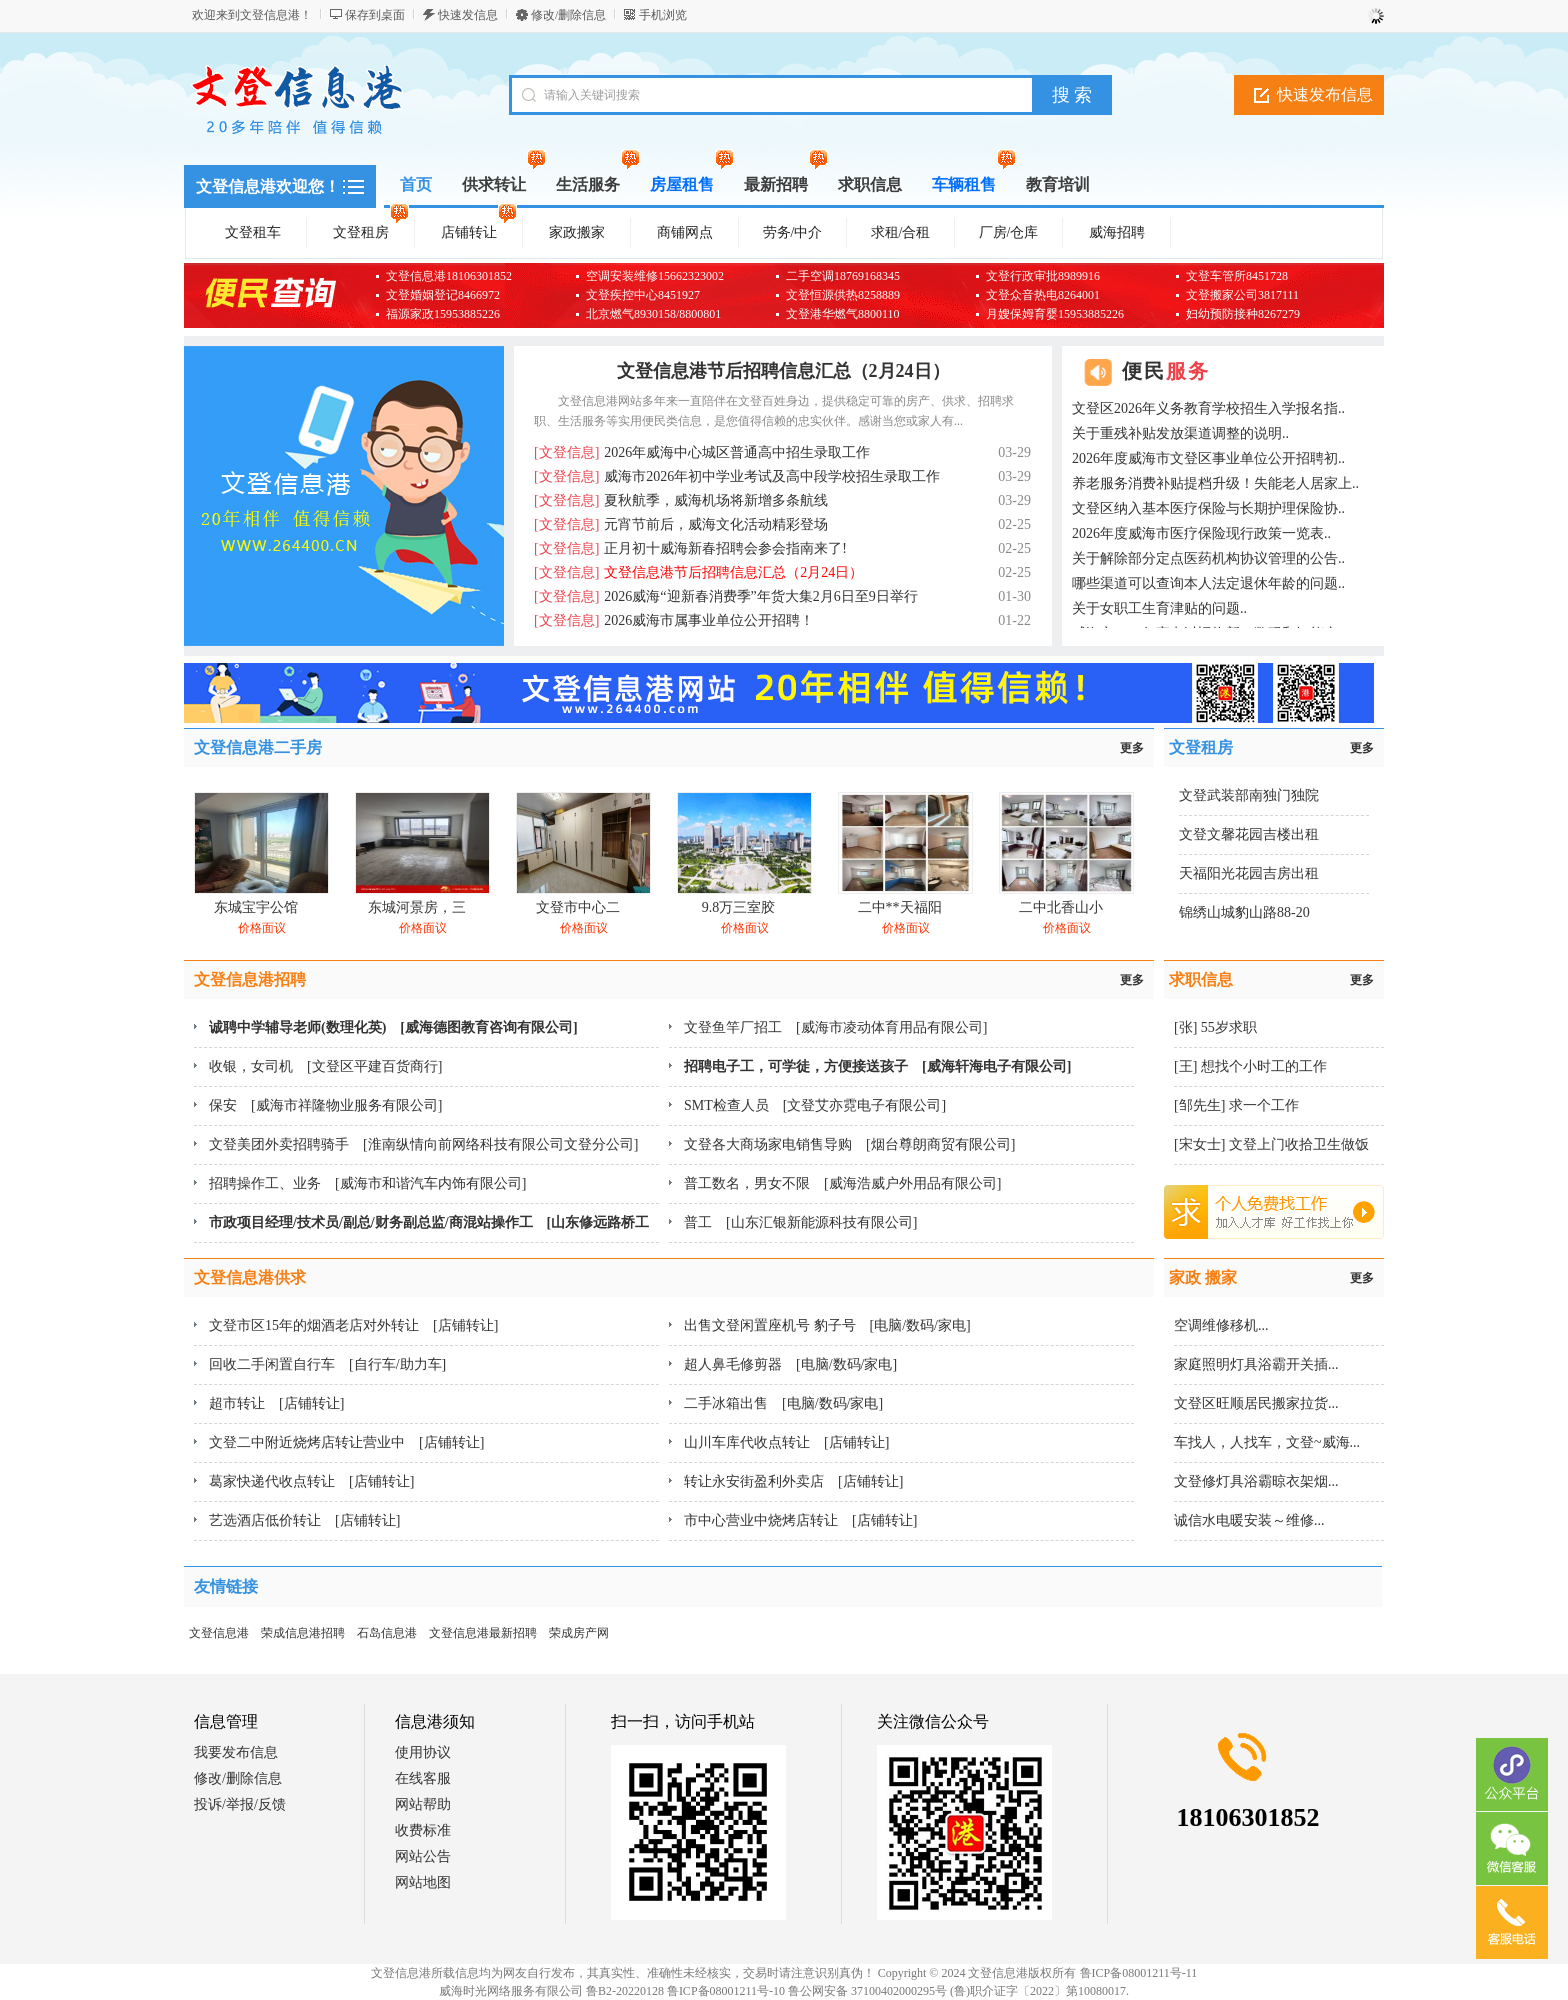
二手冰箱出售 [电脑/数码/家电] (783, 1403)
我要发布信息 (236, 1752)
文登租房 (371, 229)
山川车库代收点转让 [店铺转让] (786, 1442)
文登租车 (253, 232)
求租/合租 (901, 232)
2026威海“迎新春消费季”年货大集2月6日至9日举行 (726, 596)
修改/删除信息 (568, 15)
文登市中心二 (578, 907)
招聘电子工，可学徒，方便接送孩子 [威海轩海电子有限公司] (877, 1066)
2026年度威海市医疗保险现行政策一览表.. (1201, 533)
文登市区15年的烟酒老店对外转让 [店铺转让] (353, 1325)
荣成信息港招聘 (303, 1633)
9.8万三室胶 (739, 907)
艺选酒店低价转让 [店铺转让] (304, 1520)
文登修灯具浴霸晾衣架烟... (1256, 1481)
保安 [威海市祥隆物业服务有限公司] (325, 1105)
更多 (1132, 748)
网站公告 (423, 1856)
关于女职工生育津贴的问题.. (1159, 608)
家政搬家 (577, 232)
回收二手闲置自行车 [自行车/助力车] (327, 1364)
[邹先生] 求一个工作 (1236, 1105)
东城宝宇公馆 (256, 907)
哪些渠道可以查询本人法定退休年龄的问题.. (1208, 583)
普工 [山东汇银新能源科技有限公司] (800, 1222)
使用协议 (423, 1752)
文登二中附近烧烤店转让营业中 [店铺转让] (346, 1442)
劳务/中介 (793, 232)
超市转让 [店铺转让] (276, 1403)
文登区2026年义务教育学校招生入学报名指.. (1208, 408)
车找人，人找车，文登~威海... (1267, 1442)
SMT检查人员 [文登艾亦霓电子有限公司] (815, 1105)
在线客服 (423, 1778)
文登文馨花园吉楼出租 (1249, 834)
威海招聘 (1117, 232)
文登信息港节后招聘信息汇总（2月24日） (783, 371)
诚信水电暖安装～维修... (1249, 1520)
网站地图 (423, 1882)
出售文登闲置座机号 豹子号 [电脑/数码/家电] (827, 1325)
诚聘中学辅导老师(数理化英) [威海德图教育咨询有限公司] (393, 1027)
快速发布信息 (1325, 94)
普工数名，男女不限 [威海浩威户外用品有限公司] (842, 1183)
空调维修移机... (1221, 1325)
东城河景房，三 (417, 907)
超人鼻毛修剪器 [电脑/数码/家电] (790, 1364)
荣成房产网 (579, 1633)
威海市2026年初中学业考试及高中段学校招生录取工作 (737, 476)
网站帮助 (423, 1804)
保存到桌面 (375, 15)
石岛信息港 (387, 1633)
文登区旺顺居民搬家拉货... (1256, 1403)
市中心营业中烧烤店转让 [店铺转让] (800, 1520)
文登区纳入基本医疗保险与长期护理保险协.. (1208, 508)
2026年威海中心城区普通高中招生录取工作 (702, 452)
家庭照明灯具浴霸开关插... (1256, 1364)
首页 (416, 184)
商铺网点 (685, 232)
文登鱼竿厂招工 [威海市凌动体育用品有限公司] (835, 1027)
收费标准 (423, 1830)
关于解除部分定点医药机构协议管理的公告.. (1208, 558)
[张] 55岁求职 (1215, 1027)
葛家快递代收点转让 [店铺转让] (311, 1481)
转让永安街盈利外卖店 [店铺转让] (793, 1481)
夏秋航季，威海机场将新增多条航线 (681, 500)
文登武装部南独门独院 (1249, 795)
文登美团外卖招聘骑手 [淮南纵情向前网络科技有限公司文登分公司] (423, 1144)
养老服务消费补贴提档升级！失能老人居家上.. (1215, 483)
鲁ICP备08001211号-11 (1139, 1973)
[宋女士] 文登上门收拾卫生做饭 (1271, 1144)
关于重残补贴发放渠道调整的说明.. (1180, 433)
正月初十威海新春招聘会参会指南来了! (690, 548)
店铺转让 (479, 229)
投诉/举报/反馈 (240, 1804)
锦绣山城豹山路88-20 (1244, 912)
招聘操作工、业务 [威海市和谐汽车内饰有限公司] (367, 1183)
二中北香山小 (1061, 907)
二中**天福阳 (900, 907)
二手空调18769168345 (843, 276)
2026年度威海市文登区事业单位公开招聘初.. (1208, 458)
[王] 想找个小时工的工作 (1250, 1066)
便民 (1166, 371)
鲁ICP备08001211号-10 (726, 1991)
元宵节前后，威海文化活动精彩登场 (681, 524)
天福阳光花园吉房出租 (1249, 873)
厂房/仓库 (1009, 232)
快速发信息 (468, 15)
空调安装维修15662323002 (655, 276)
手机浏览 (663, 15)
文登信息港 (219, 1633)
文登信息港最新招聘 (483, 1633)
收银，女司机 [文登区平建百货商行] (325, 1066)
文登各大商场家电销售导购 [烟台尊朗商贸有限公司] (849, 1144)
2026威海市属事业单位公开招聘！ (674, 620)
